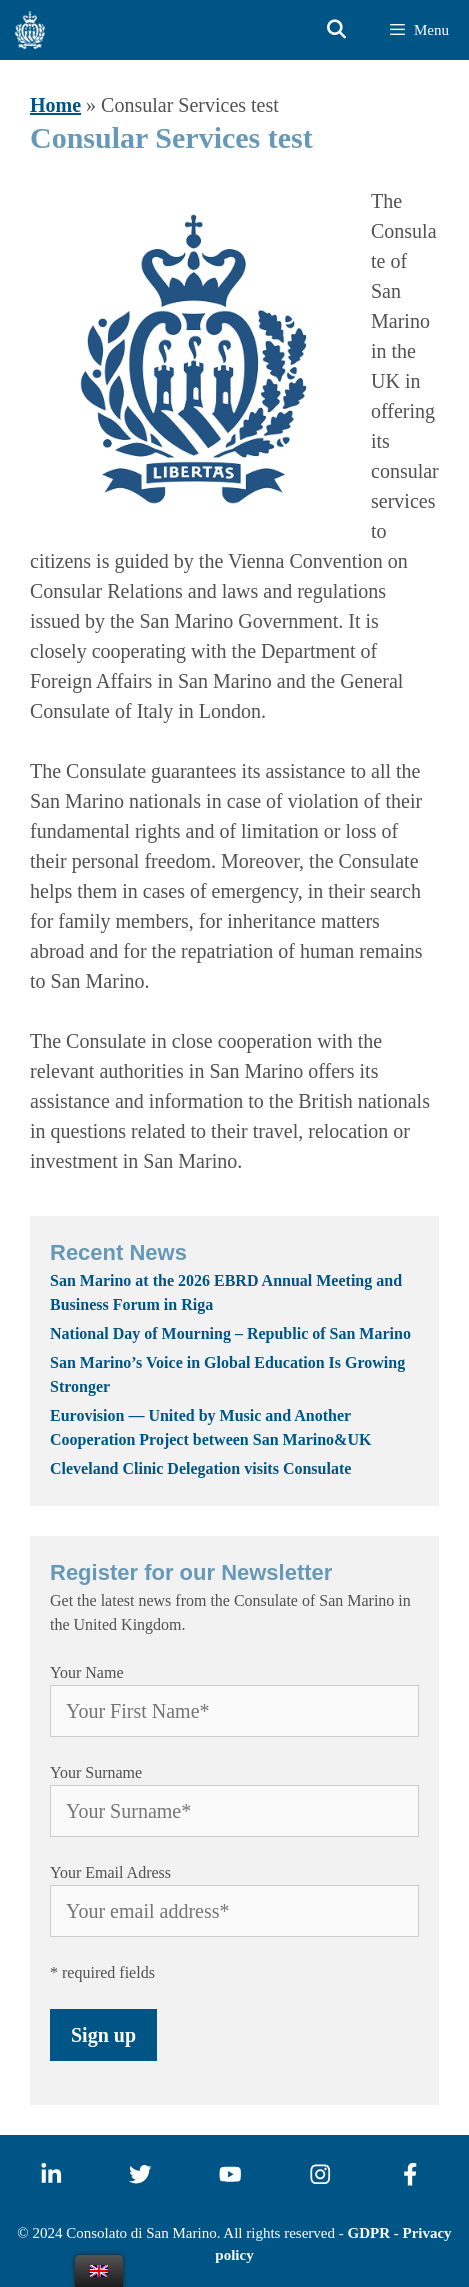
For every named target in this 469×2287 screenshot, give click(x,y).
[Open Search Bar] (336, 30)
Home (55, 105)
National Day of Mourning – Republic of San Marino (230, 1333)
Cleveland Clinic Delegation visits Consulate (204, 1468)
